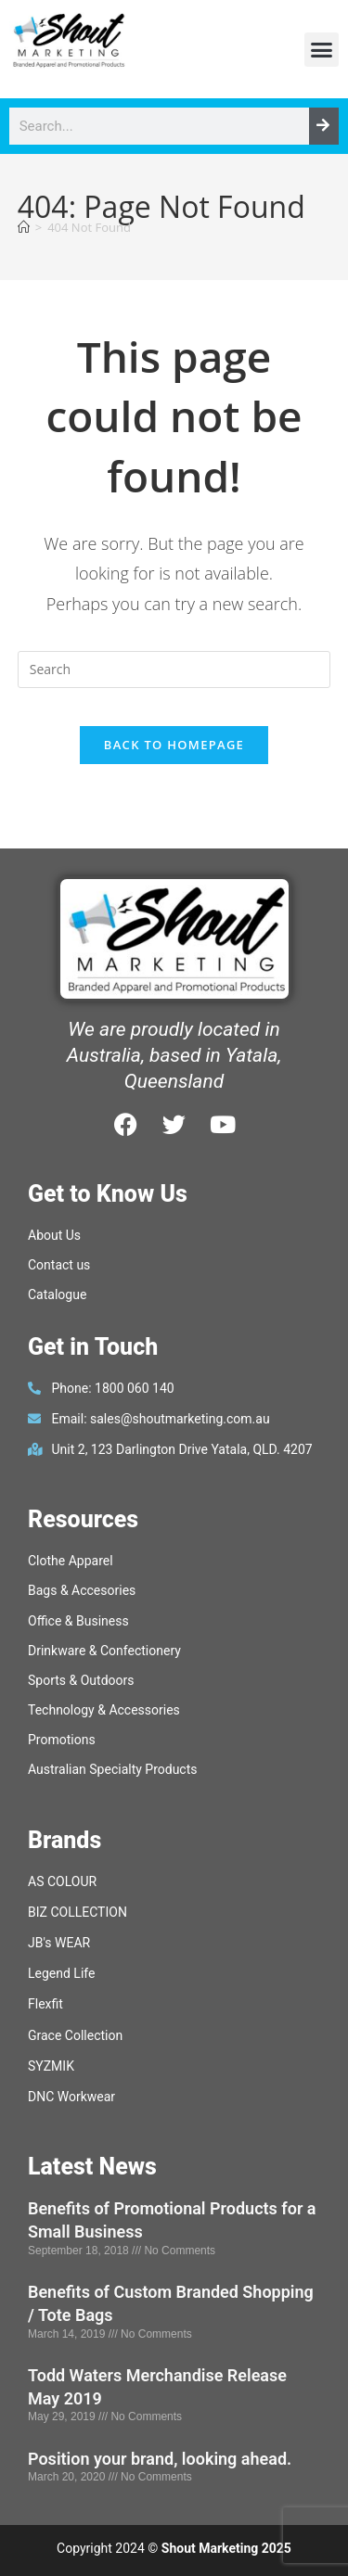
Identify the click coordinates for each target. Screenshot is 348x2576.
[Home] (24, 227)
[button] (322, 50)
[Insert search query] (174, 669)
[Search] (324, 126)
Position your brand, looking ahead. (159, 2458)
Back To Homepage (174, 744)
